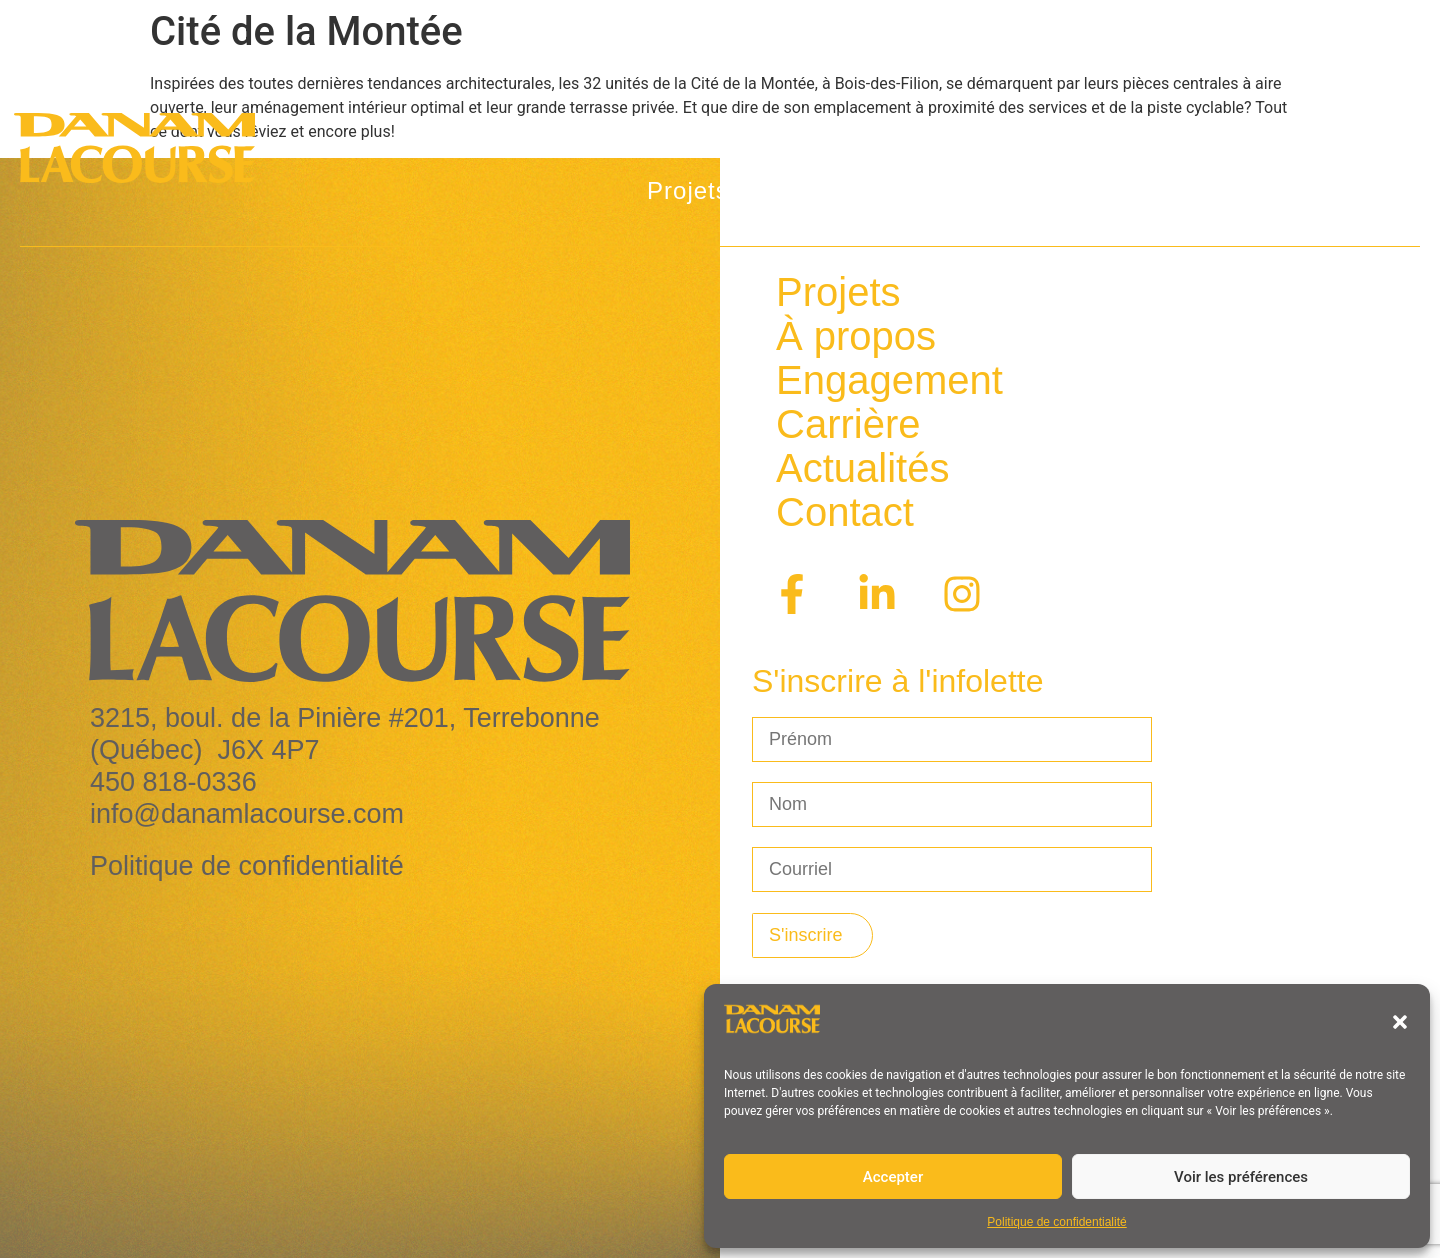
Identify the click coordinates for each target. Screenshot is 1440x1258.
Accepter (893, 1177)
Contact (1319, 190)
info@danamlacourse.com (247, 814)
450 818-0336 (173, 782)
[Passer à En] (1352, 123)
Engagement (889, 380)
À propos (872, 191)
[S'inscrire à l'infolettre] (812, 935)
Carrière (1241, 123)
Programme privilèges (1107, 190)
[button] (1400, 1022)
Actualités (1099, 123)
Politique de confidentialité (1056, 1222)
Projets (705, 191)
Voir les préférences (1241, 1177)
